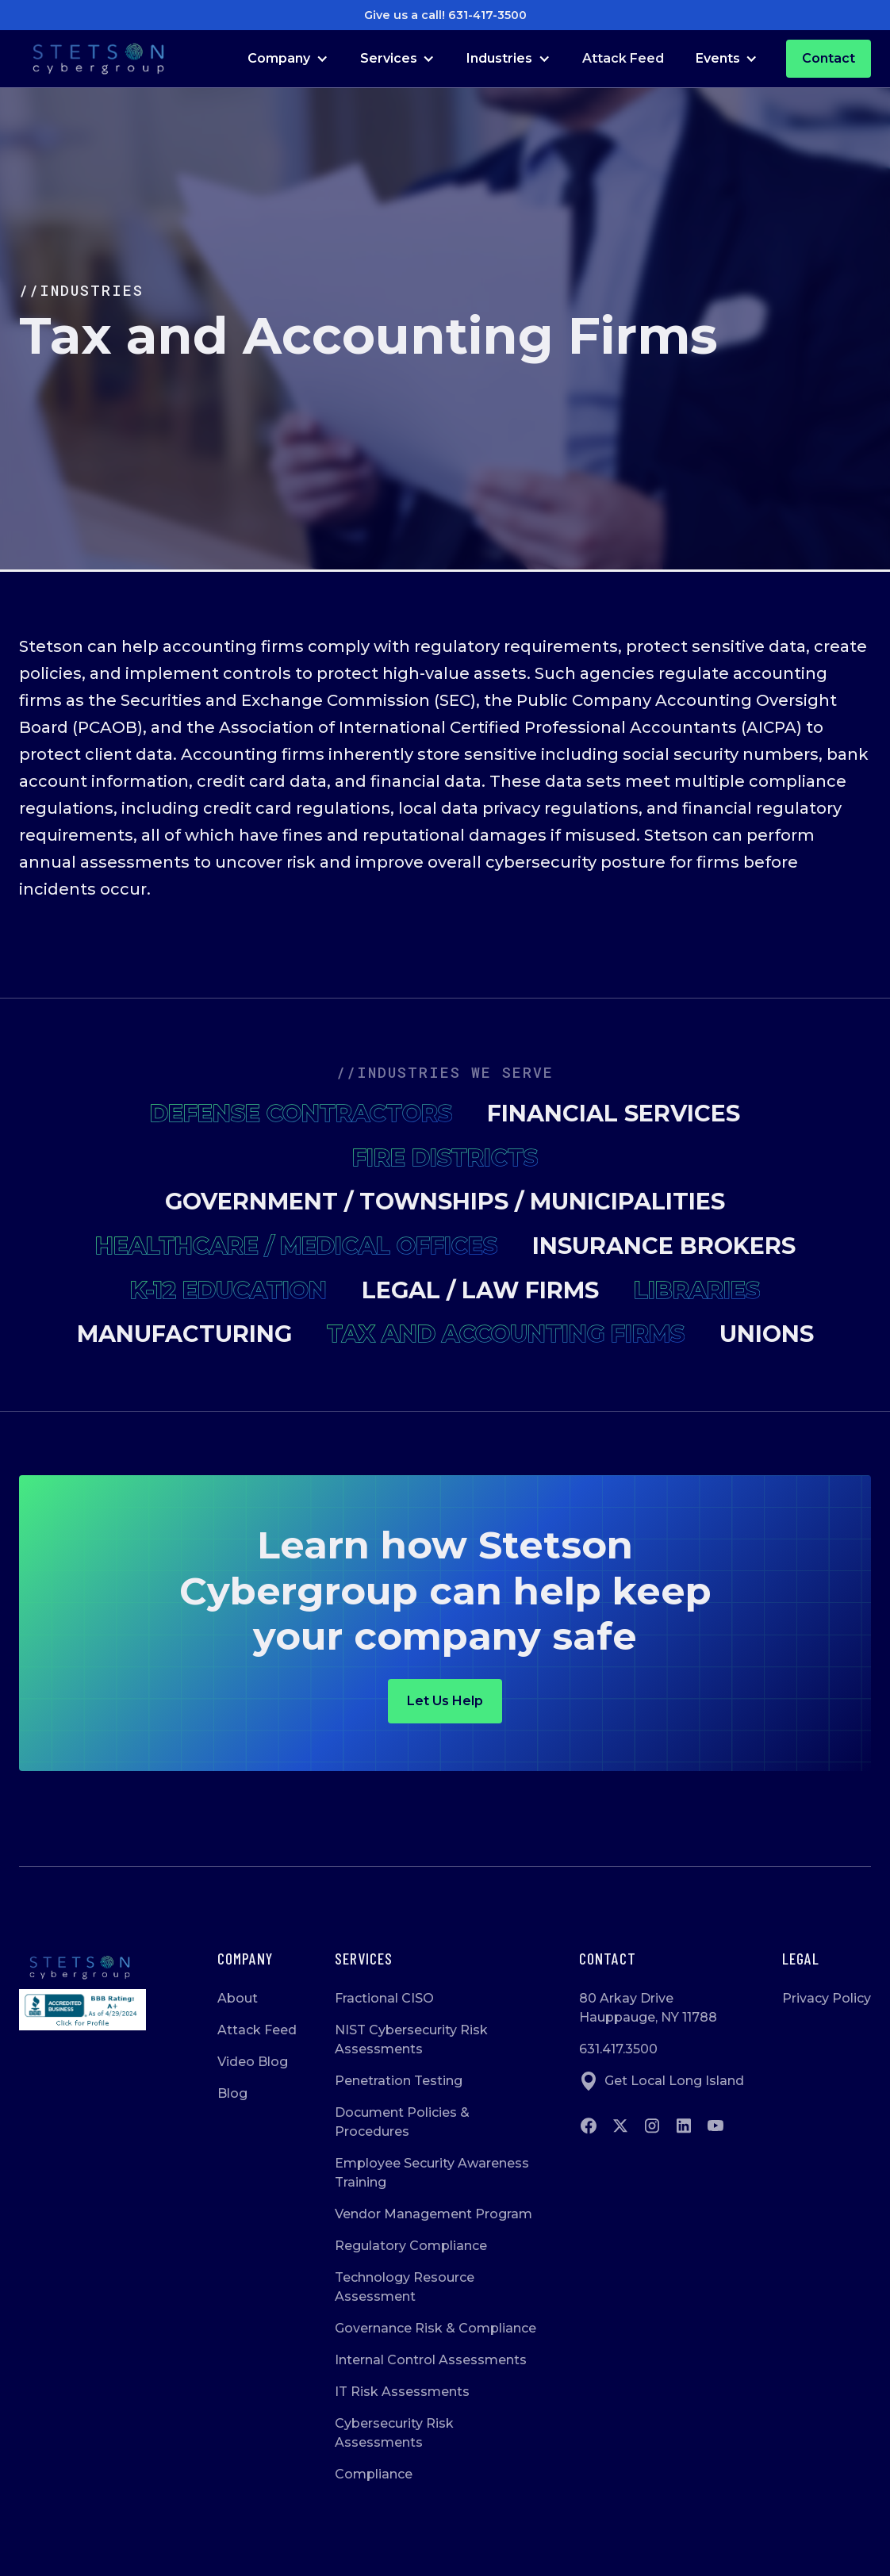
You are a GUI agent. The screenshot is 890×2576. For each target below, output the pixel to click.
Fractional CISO (384, 1998)
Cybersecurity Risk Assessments (394, 2433)
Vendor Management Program (433, 2213)
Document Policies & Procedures (402, 2122)
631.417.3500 (618, 2049)
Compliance (373, 2474)
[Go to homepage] (82, 1967)
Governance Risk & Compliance (435, 2328)
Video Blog (252, 2061)
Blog (232, 2093)
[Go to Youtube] (715, 2125)
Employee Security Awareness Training (432, 2173)
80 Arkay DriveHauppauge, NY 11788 (648, 2008)
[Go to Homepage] (98, 59)
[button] (287, 58)
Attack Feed (623, 58)
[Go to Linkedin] (683, 2125)
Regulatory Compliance (411, 2245)
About (237, 1998)
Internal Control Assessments (431, 2359)
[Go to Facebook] (588, 2125)
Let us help (445, 1700)
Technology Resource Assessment (404, 2287)
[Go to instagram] (652, 2125)
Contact (828, 58)
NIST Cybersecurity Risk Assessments (411, 2039)
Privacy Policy (826, 1998)
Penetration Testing (398, 2080)
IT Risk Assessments (402, 2391)
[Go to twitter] (620, 2125)
